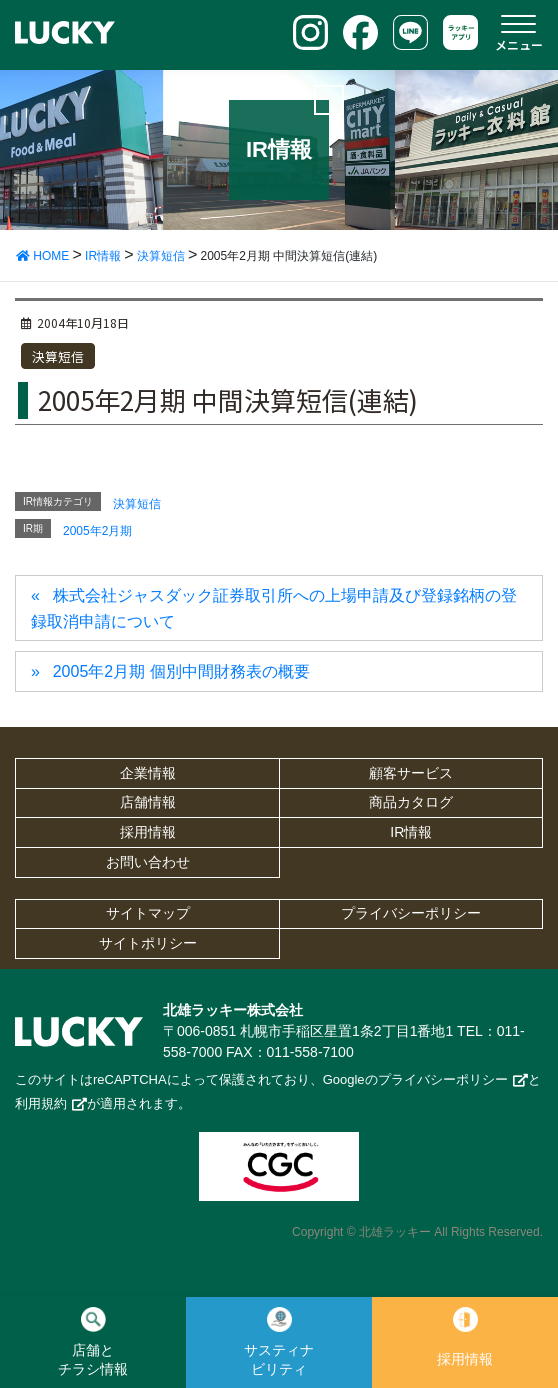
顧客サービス (411, 773)
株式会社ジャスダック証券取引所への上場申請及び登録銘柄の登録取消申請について (274, 608)
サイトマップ (148, 913)
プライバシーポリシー (411, 913)
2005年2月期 (97, 531)
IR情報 (411, 832)
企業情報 (148, 773)
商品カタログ (411, 802)
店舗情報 (148, 802)
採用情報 (148, 832)
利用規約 (41, 1103)
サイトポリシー (148, 943)
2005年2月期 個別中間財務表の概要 (181, 671)
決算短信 (58, 356)
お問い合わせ (148, 862)
